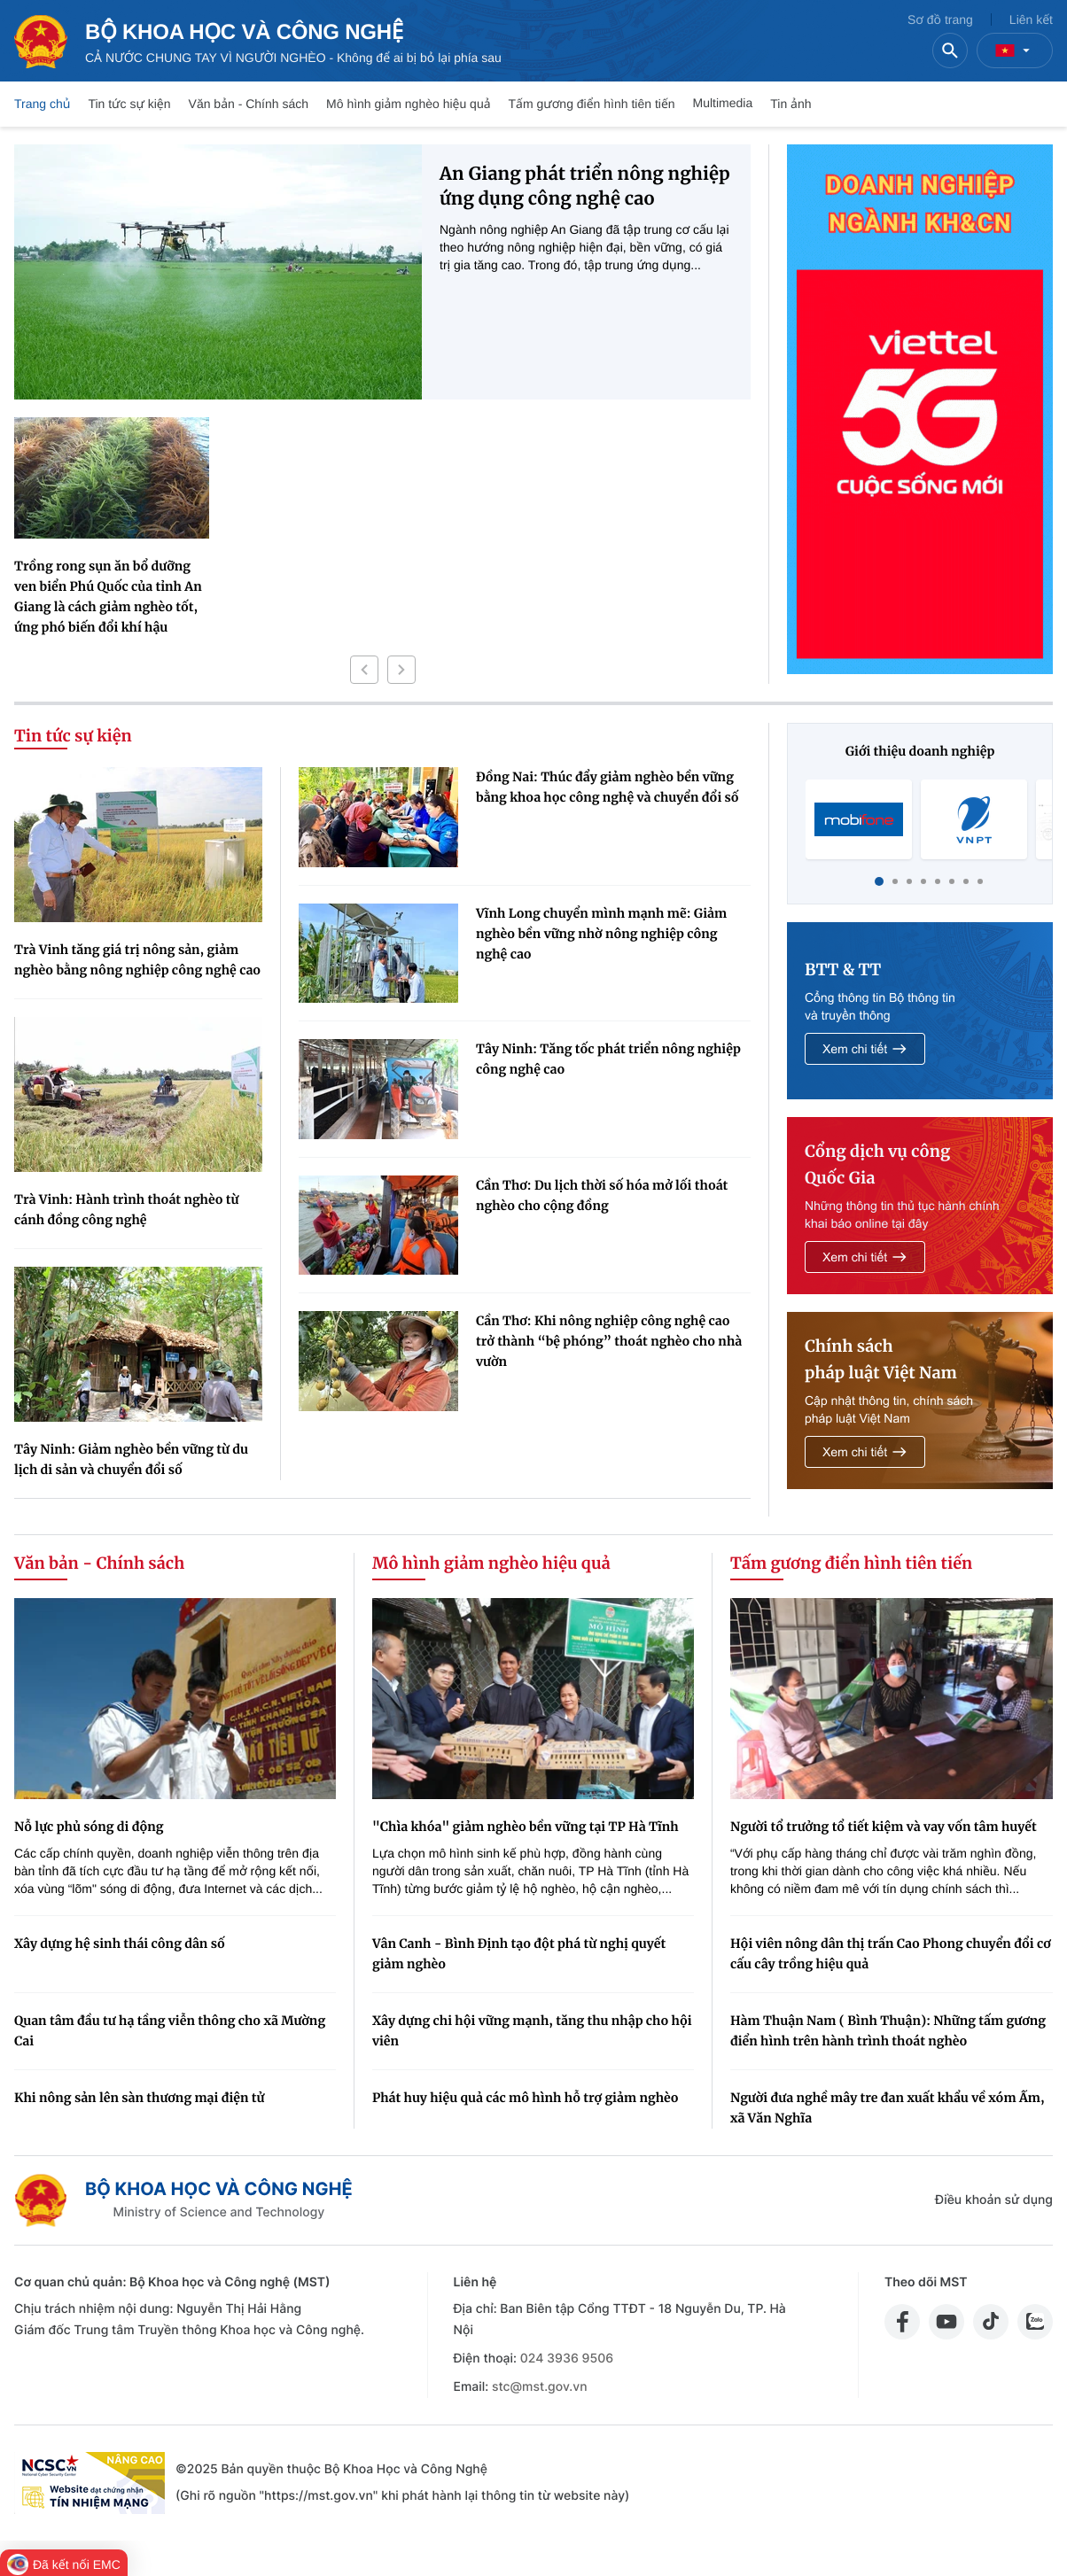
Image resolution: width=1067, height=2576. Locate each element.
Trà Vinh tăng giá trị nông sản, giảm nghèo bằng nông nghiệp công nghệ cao (137, 960)
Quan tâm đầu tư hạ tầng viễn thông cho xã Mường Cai (169, 2031)
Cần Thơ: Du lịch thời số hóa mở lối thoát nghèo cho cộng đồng (602, 1195)
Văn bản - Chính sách (249, 104)
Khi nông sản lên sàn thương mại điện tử (139, 2098)
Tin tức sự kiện (129, 104)
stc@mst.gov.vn (540, 2386)
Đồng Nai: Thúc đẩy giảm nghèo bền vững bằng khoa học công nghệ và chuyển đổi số (607, 787)
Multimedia (723, 103)
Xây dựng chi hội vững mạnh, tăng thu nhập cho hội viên (532, 2031)
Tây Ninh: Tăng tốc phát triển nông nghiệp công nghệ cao (608, 1059)
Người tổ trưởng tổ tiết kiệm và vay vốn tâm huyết (883, 1827)
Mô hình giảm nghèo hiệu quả (408, 104)
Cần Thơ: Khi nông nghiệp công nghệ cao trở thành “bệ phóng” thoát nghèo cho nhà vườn (609, 1341)
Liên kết (1031, 19)
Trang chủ (42, 104)
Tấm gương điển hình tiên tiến (592, 104)
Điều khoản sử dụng (994, 2199)
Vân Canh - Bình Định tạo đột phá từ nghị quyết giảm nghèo (519, 1954)
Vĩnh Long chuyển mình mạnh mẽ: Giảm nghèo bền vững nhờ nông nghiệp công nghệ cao (601, 933)
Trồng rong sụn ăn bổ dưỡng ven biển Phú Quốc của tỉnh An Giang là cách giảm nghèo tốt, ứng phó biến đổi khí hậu (108, 596)
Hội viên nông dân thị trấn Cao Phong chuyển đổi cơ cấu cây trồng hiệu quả (890, 1954)
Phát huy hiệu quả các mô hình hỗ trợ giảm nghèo (525, 2098)
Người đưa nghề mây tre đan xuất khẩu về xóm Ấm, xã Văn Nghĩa (887, 2108)
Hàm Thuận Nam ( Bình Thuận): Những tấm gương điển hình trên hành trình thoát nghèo (888, 2031)
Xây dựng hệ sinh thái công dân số (119, 1943)
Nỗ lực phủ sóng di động (89, 1827)
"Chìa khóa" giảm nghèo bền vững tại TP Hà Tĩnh (525, 1827)
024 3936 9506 (566, 2358)
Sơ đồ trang (940, 19)
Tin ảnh (790, 104)
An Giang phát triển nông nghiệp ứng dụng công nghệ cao (585, 186)
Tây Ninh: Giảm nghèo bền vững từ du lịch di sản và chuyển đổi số (131, 1459)
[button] (364, 670)
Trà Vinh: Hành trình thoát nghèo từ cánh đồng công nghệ (126, 1209)
